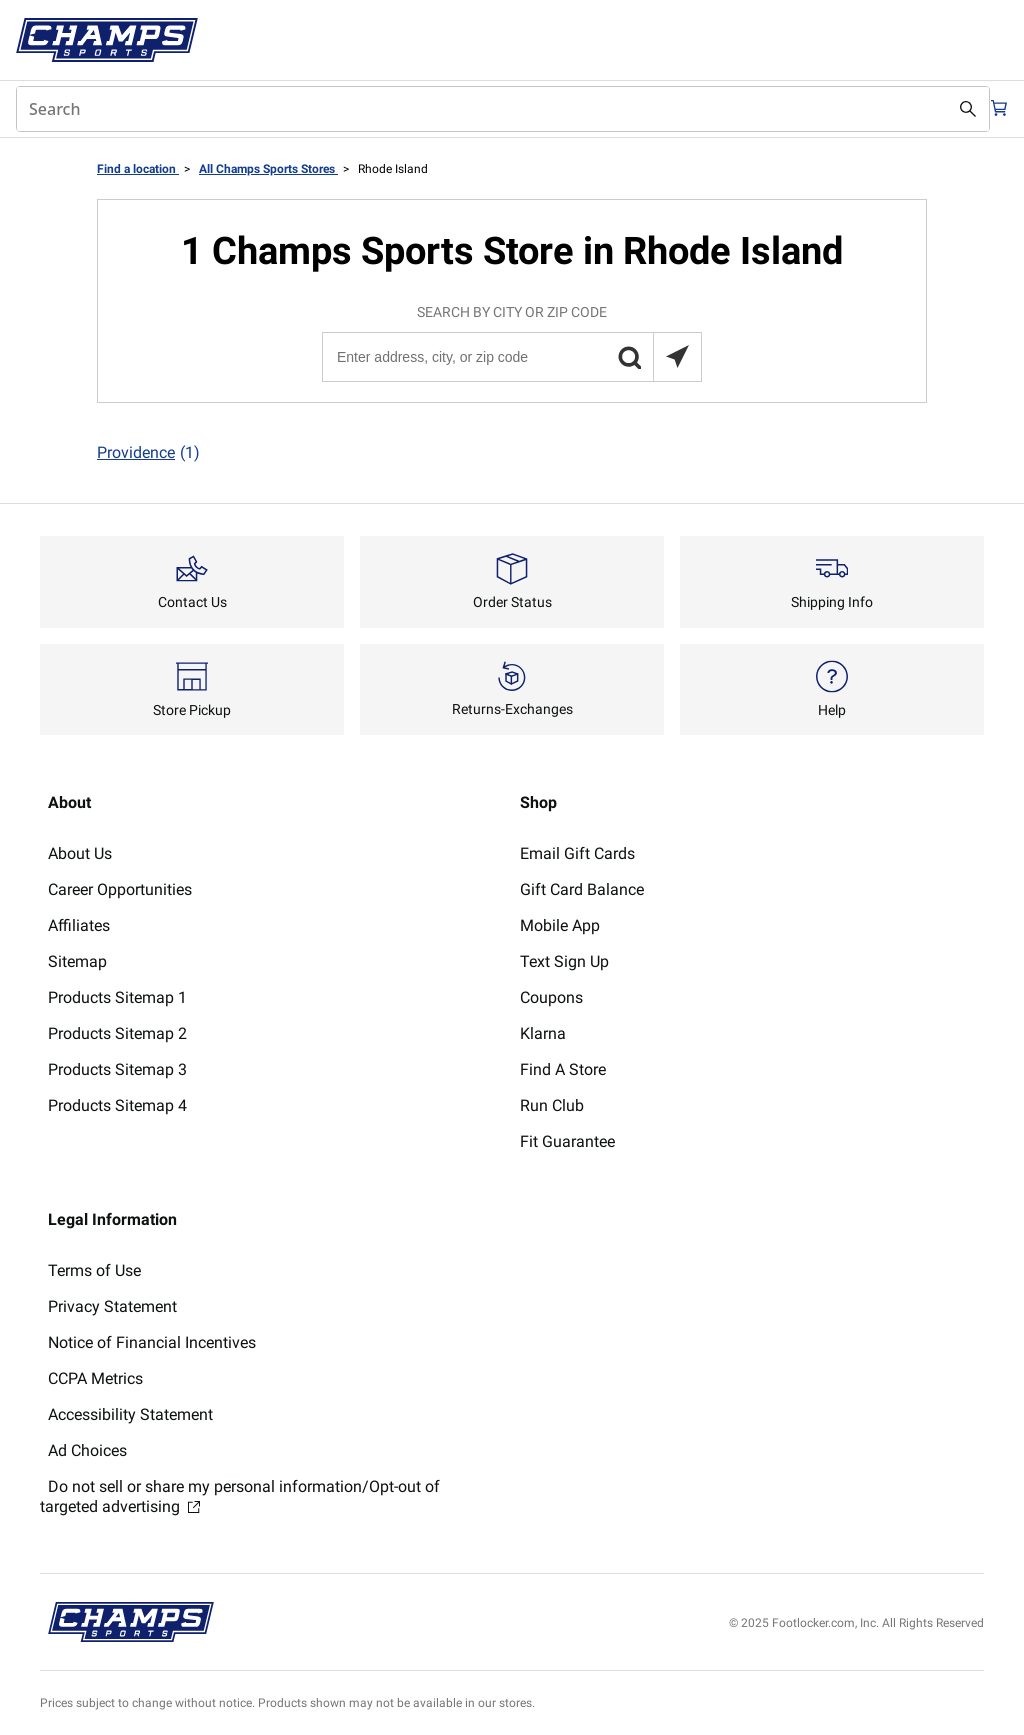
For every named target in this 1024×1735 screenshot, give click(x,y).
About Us (80, 853)
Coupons (551, 997)
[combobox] (492, 109)
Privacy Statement (112, 1306)
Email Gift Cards (577, 853)
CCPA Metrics (95, 1378)
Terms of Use (94, 1270)
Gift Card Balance (582, 889)
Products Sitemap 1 (117, 997)
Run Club (552, 1105)
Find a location (138, 169)
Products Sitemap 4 (117, 1105)
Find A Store (563, 1069)
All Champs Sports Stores (268, 169)
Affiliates (79, 925)
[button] (629, 357)
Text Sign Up (564, 961)
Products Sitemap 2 (117, 1033)
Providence (148, 453)
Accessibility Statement (130, 1414)
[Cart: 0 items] (992, 109)
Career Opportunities (120, 889)
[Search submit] (946, 109)
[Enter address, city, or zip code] (511, 357)
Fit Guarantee (567, 1141)
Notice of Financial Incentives (152, 1342)
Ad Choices (87, 1450)
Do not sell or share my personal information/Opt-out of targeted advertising (240, 1496)
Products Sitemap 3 (117, 1069)
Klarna (543, 1033)
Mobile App (560, 925)
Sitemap (77, 961)
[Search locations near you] (677, 357)
